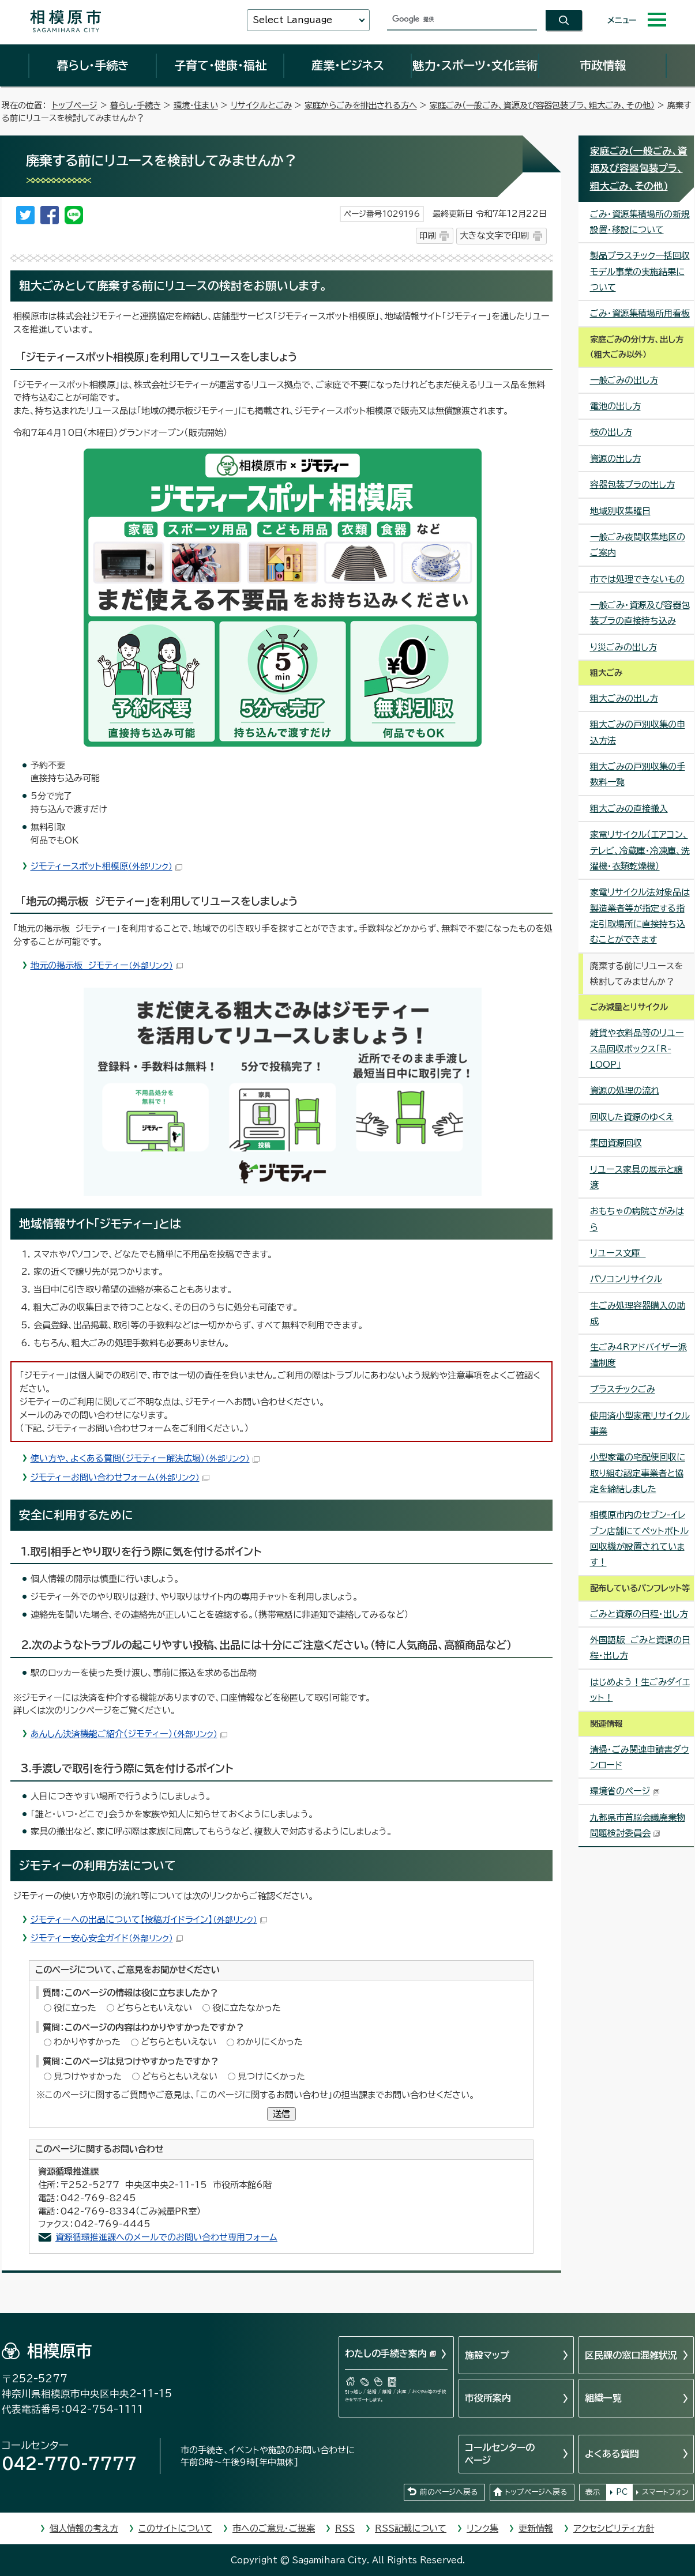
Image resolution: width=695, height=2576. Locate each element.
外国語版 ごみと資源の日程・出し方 (640, 1648)
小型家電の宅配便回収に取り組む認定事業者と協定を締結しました (637, 1473)
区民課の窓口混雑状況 (631, 2355)
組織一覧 (603, 2397)
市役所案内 (488, 2397)
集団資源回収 (616, 1143)
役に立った (75, 2007)
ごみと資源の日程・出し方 (639, 1614)
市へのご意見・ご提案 (273, 2528)
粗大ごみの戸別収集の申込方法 (637, 732)
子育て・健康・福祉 (220, 65)
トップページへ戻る (536, 2492)
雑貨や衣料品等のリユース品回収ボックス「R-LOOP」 (637, 1049)
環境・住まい (196, 105)
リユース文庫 (618, 1253)
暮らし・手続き (93, 65)
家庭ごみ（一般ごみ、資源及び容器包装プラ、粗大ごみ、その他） (542, 105)
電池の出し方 (615, 406)
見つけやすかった (88, 2076)
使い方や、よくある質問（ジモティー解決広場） (145, 1458)
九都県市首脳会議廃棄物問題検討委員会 (637, 1825)
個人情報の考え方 (84, 2528)
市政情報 (603, 65)
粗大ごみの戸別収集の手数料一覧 (637, 774)
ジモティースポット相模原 (106, 866)
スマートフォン (665, 2492)
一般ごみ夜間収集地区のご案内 (637, 545)
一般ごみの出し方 (624, 380)
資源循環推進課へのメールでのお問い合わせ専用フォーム (166, 2237)
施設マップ (487, 2355)
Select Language (292, 20)
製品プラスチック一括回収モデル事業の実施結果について (640, 271)
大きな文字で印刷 (494, 235)
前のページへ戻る (449, 2492)
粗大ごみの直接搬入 (629, 808)
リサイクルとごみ (261, 105)
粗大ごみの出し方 (624, 698)
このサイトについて (175, 2528)
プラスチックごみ (622, 1389)
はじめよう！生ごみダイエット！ (640, 1690)
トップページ (74, 105)
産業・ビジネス (347, 65)
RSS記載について (410, 2528)
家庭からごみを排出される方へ (361, 105)
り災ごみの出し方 (623, 647)
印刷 (427, 235)
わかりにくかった (269, 2042)
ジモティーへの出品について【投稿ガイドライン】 (149, 1919)
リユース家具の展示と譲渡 (636, 1177)
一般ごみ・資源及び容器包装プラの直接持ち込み (640, 613)
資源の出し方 (615, 458)
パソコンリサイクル (626, 1279)
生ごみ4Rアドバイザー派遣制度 (638, 1355)
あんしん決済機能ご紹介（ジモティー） (129, 1734)
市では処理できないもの (637, 579)
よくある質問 (612, 2453)
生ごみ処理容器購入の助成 (637, 1313)
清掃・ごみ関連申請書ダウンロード (639, 1757)
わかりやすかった (87, 2042)
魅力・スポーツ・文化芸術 (475, 65)
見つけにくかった (271, 2076)
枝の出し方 (611, 432)
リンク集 (482, 2528)
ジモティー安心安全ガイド (107, 1938)
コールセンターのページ (500, 2454)
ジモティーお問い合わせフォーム (120, 1477)
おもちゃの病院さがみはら (637, 1219)
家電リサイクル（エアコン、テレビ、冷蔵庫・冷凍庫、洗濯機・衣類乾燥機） (640, 850)
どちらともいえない (154, 2007)
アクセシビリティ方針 (613, 2528)
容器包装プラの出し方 (632, 484)
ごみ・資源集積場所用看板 (640, 313)
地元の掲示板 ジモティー (107, 965)
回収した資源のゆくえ (632, 1117)
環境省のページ (625, 1791)
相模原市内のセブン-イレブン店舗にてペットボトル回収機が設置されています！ (639, 1538)
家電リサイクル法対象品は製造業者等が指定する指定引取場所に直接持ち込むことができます (640, 916)
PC (622, 2492)
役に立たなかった (246, 2007)
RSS (345, 2528)
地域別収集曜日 (620, 511)
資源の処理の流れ (624, 1090)
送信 (281, 2114)
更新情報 (536, 2528)
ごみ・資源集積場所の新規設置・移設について (640, 222)
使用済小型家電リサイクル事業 (640, 1423)
